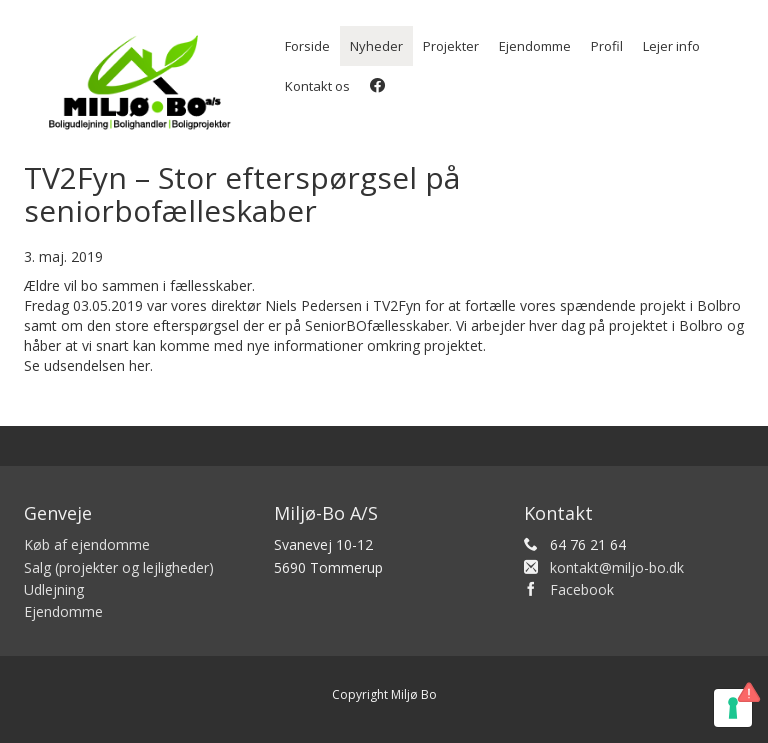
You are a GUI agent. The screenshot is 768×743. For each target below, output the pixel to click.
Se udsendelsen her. (88, 365)
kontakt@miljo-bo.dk (617, 567)
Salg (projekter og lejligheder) (119, 567)
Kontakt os (317, 86)
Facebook (582, 589)
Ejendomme (535, 46)
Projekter (451, 46)
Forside (307, 46)
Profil (607, 46)
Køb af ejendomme (87, 544)
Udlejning (54, 589)
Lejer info (671, 46)
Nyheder (376, 46)
